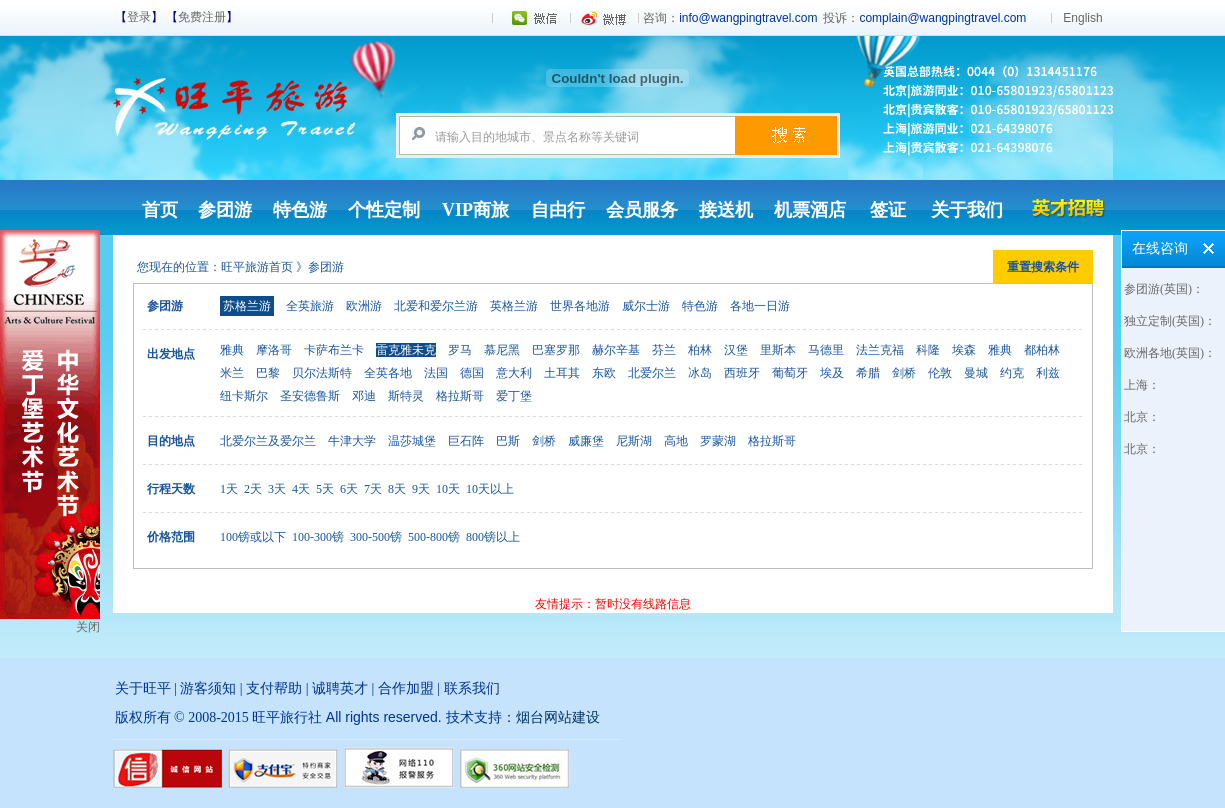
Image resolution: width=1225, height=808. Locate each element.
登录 (139, 17)
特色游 (300, 210)
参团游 (225, 210)
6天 (349, 489)
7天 (373, 489)
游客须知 (208, 688)
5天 (325, 489)
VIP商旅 (475, 210)
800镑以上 (493, 537)
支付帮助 (274, 688)
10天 (448, 489)
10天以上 (490, 489)
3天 (277, 489)
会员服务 (642, 210)
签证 (888, 210)
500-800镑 (434, 537)
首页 (160, 210)
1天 (229, 489)
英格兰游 (514, 306)
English (1082, 18)
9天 (421, 489)
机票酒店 (810, 210)
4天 (301, 489)
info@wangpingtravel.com (748, 18)
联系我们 (472, 688)
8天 (397, 489)
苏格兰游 (247, 306)
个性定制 (384, 210)
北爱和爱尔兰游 (436, 306)
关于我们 (967, 210)
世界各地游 (580, 306)
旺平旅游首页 (257, 267)
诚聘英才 (340, 688)
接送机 (726, 210)
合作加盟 (406, 688)
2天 (253, 489)
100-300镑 (318, 537)
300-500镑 (376, 537)
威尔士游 (646, 306)
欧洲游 (364, 306)
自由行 (558, 210)
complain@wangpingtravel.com (942, 18)
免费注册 (202, 17)
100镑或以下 (253, 537)
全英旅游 (310, 306)
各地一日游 (760, 306)
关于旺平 (143, 688)
